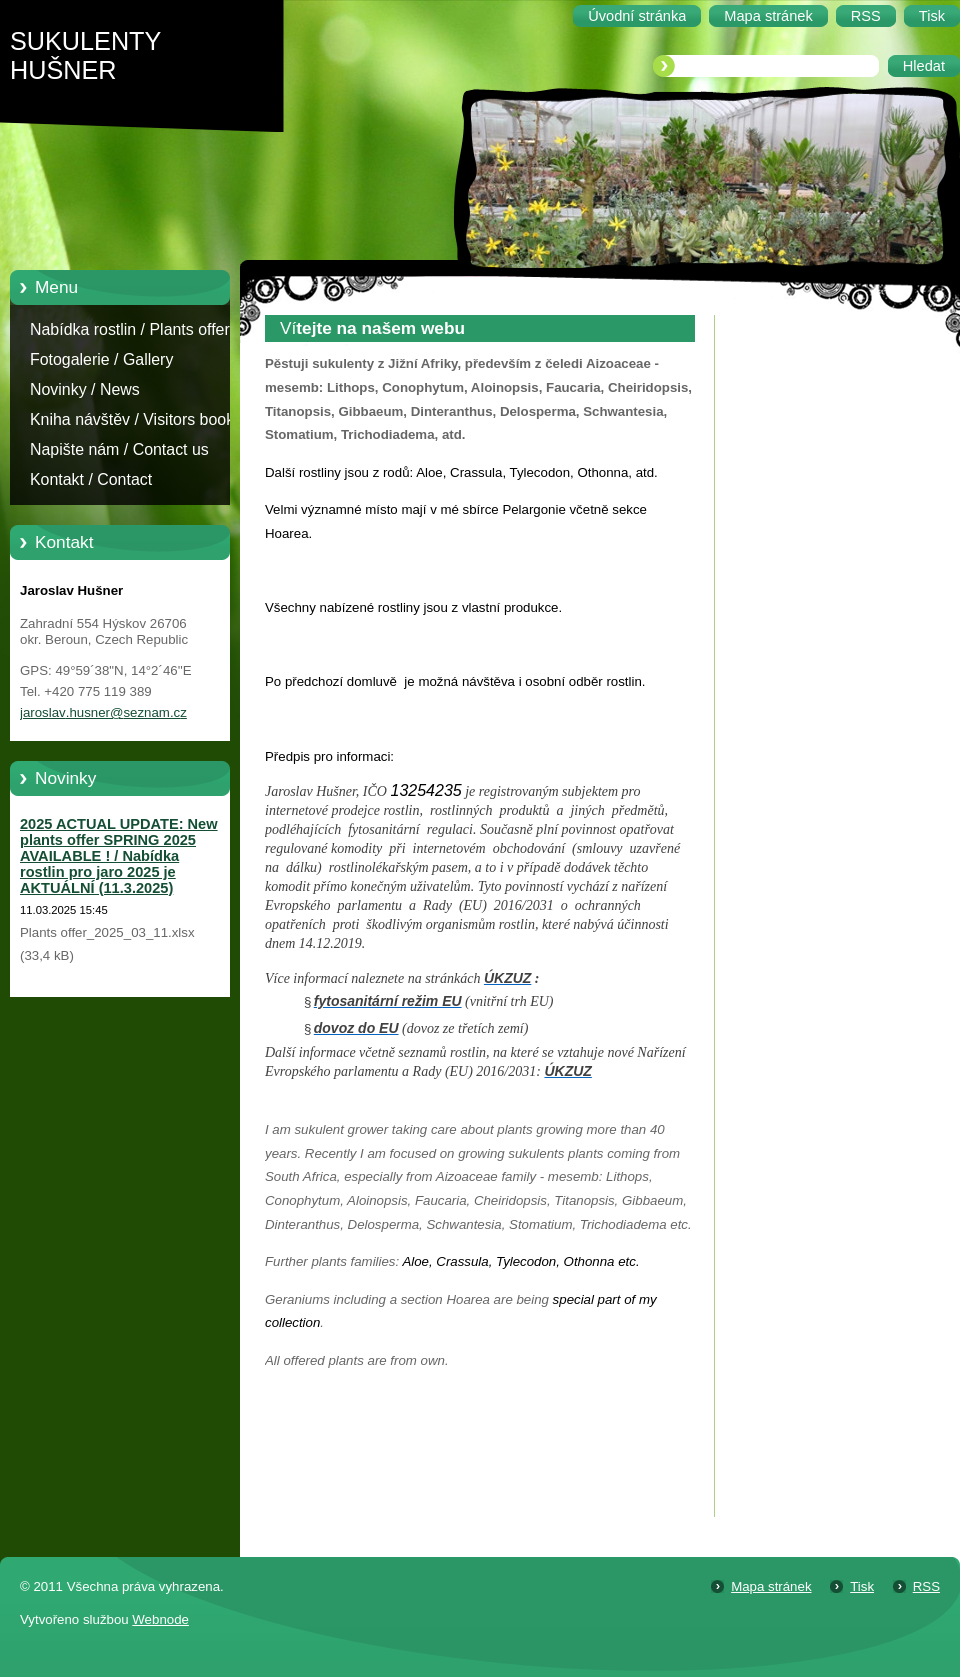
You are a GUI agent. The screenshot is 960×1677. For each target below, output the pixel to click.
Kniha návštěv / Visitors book (132, 419)
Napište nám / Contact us (119, 449)
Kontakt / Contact (91, 479)
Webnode (160, 1619)
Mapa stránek (771, 1586)
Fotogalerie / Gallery (101, 359)
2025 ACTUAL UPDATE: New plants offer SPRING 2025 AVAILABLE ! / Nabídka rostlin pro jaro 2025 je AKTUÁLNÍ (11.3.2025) (119, 856)
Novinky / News (85, 389)
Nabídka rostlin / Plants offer (130, 329)
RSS (926, 1586)
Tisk (862, 1586)
